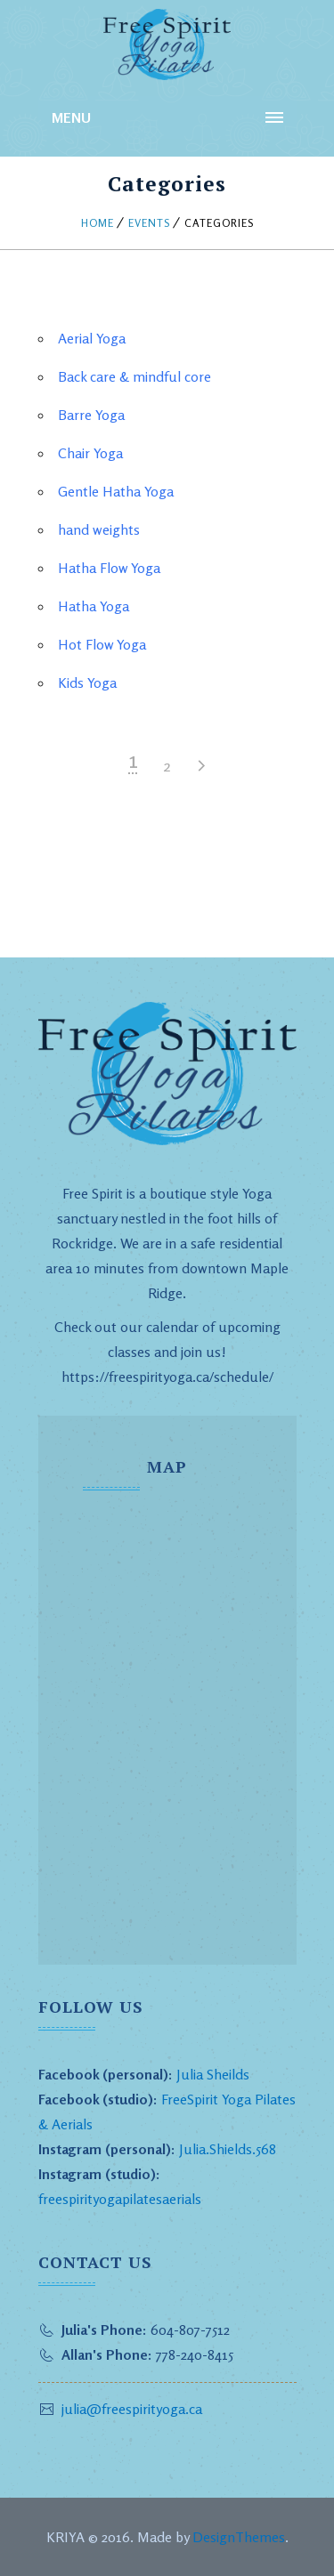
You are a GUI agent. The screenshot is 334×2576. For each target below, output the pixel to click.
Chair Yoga (90, 453)
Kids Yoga (87, 682)
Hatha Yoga (93, 606)
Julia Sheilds (212, 2074)
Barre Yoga (91, 415)
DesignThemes (238, 2537)
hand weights (99, 529)
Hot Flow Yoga (102, 644)
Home (97, 223)
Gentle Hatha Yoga (116, 491)
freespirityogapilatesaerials (119, 2199)
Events (149, 223)
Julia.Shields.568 (227, 2149)
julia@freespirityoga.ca (131, 2409)
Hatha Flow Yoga (109, 568)
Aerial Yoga (92, 338)
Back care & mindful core (134, 376)
